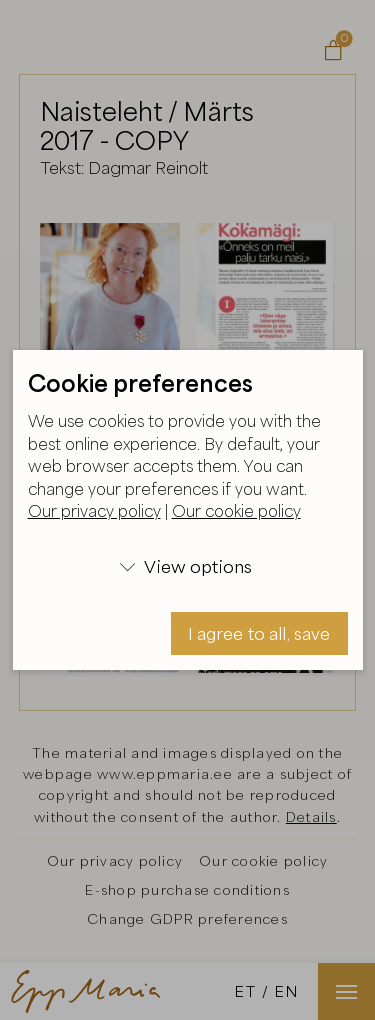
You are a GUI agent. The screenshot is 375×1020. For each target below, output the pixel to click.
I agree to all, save (259, 633)
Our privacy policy (94, 511)
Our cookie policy (236, 511)
